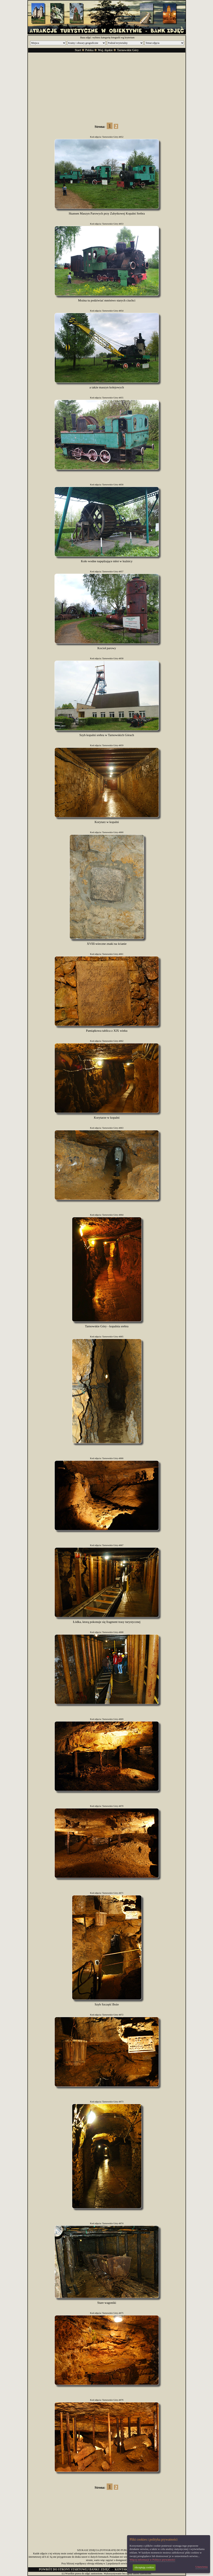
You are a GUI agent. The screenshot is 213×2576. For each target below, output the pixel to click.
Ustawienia (202, 2566)
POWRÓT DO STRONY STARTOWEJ (74, 2569)
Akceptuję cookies (144, 2567)
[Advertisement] (106, 85)
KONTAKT (122, 2569)
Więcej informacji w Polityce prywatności (152, 2559)
